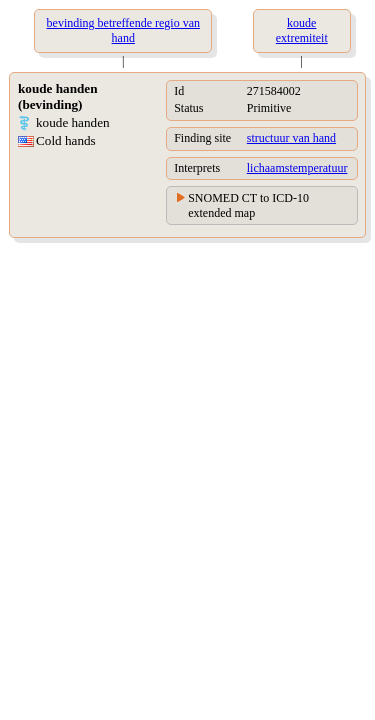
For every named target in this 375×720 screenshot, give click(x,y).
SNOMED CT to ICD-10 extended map (248, 205)
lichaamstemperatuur (297, 168)
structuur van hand (291, 138)
